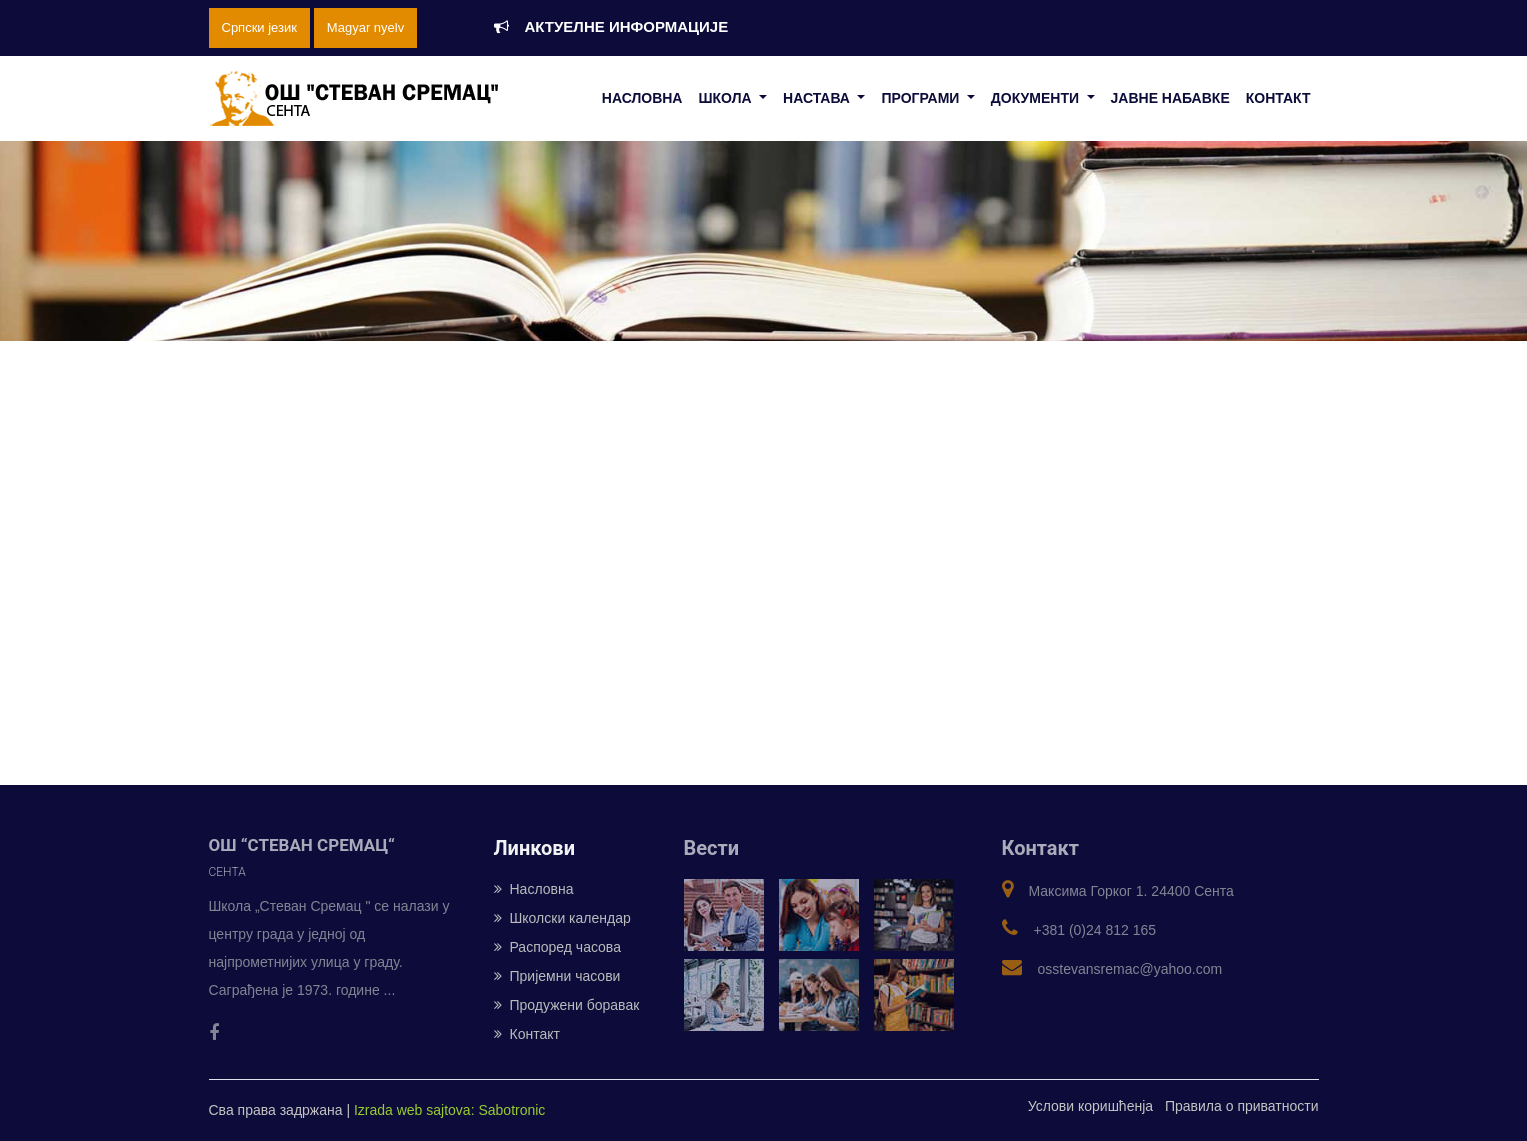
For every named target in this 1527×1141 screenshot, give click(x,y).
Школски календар (562, 918)
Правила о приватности (1242, 1106)
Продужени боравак (567, 1005)
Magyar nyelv (365, 27)
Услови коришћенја (1090, 1106)
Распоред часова (557, 947)
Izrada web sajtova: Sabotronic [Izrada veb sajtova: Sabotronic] (449, 1110)
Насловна (534, 889)
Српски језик (259, 27)
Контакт (527, 1034)
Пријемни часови (557, 976)
